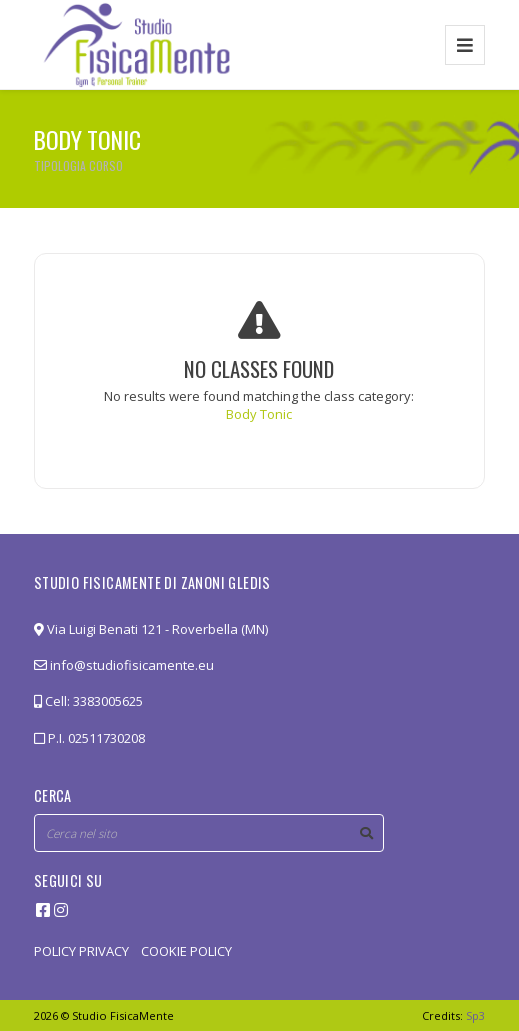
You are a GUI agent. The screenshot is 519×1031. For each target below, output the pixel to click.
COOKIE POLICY (186, 951)
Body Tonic (259, 414)
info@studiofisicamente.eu (124, 665)
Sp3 (475, 1015)
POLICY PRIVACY (81, 951)
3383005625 (108, 701)
